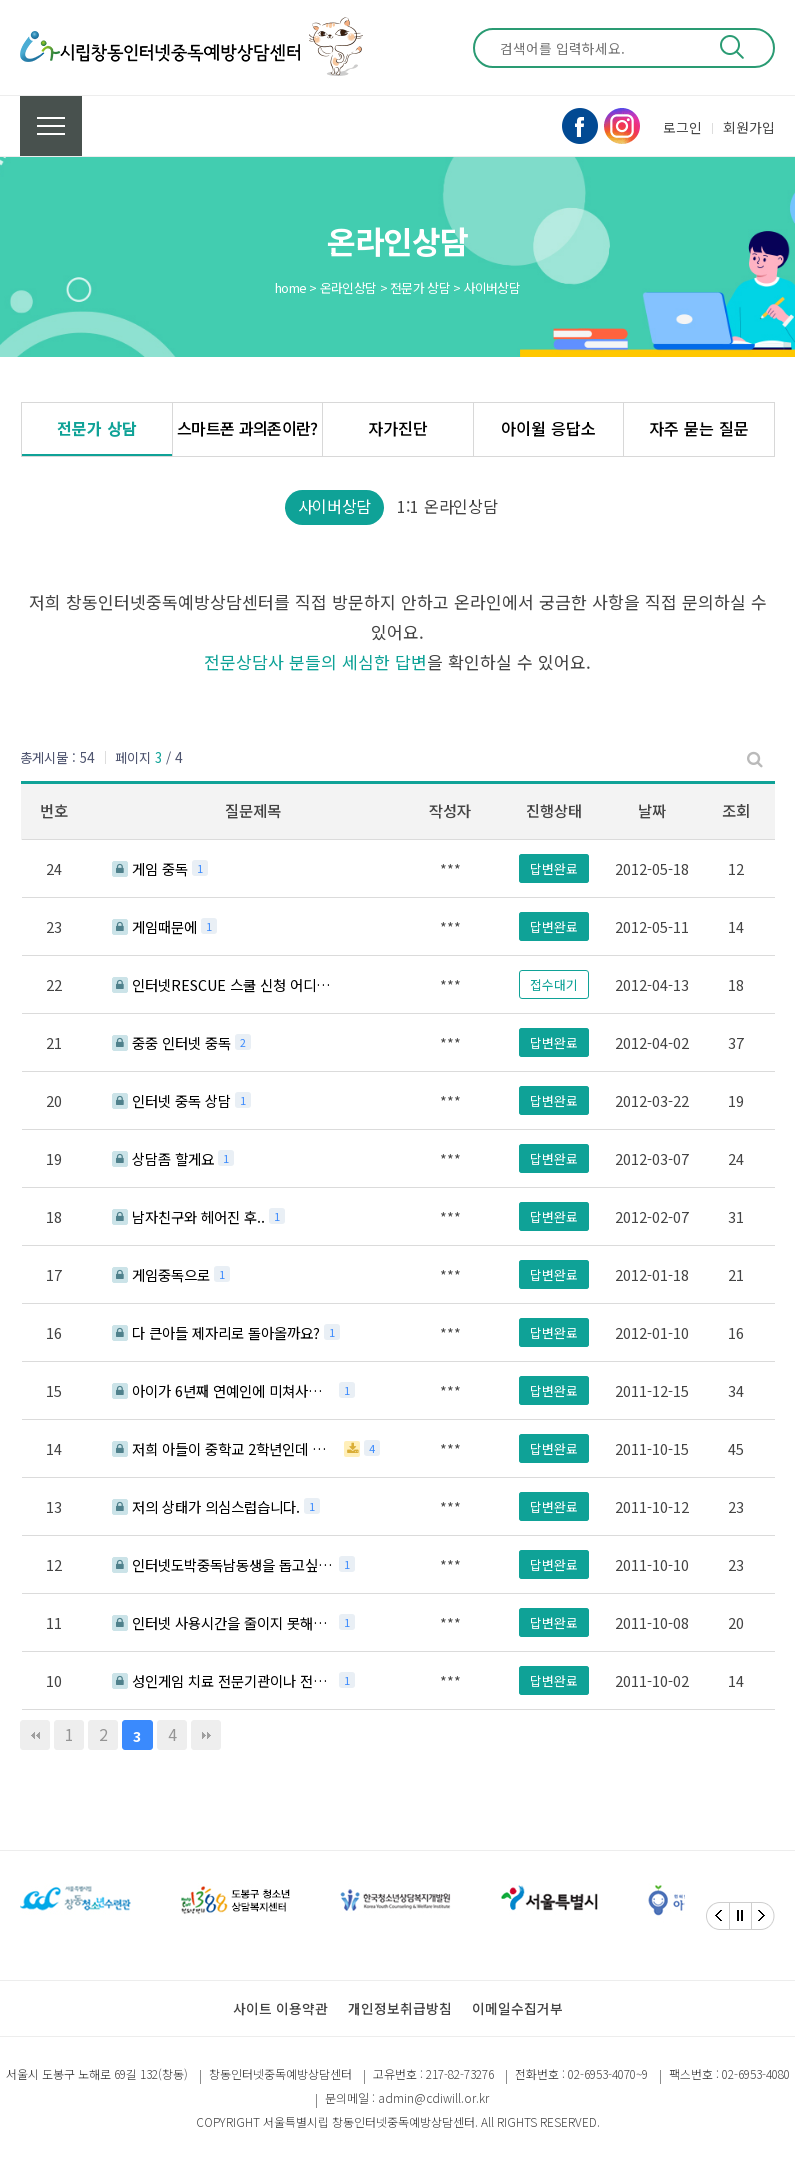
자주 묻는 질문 (699, 428)
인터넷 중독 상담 (171, 1100)
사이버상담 (334, 506)
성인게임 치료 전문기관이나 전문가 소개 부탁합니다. (223, 1680)
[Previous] (718, 1916)
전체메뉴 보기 (51, 126)
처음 (35, 1735)
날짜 (652, 810)
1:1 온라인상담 (447, 506)
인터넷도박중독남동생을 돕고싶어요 (223, 1564)
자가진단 (398, 428)
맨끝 (206, 1735)
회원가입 (749, 127)
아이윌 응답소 (548, 428)
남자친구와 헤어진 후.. (188, 1216)
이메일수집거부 (517, 2008)
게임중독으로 (161, 1274)
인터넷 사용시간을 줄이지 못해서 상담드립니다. (223, 1622)
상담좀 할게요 (163, 1158)
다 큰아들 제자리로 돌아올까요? (216, 1332)
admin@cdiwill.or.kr (433, 2097)
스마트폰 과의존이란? (247, 428)
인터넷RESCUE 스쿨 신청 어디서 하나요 (223, 984)
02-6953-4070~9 (608, 2073)
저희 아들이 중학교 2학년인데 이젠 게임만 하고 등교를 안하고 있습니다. (223, 1448)
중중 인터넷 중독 (171, 1042)
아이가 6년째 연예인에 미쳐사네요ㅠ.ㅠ (223, 1390)
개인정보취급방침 (400, 2008)
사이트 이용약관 (280, 2008)
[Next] (763, 1916)
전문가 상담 (97, 428)
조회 (736, 810)
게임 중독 (150, 868)
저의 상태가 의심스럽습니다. (206, 1506)
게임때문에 (154, 926)
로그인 (682, 127)
